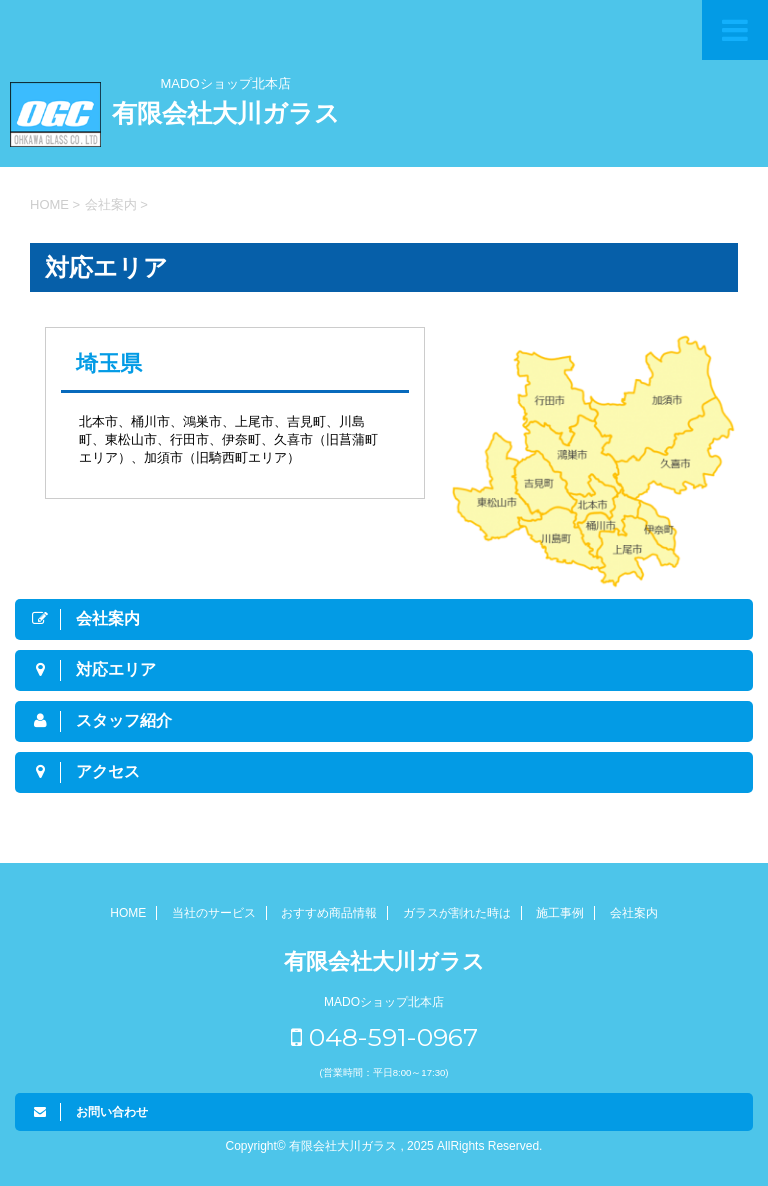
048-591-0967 (384, 1037)
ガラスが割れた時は (457, 913)
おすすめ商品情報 (329, 913)
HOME (128, 913)
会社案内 (634, 913)
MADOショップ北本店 (226, 83)
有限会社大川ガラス (226, 113)
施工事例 (560, 913)
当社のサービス (214, 913)
